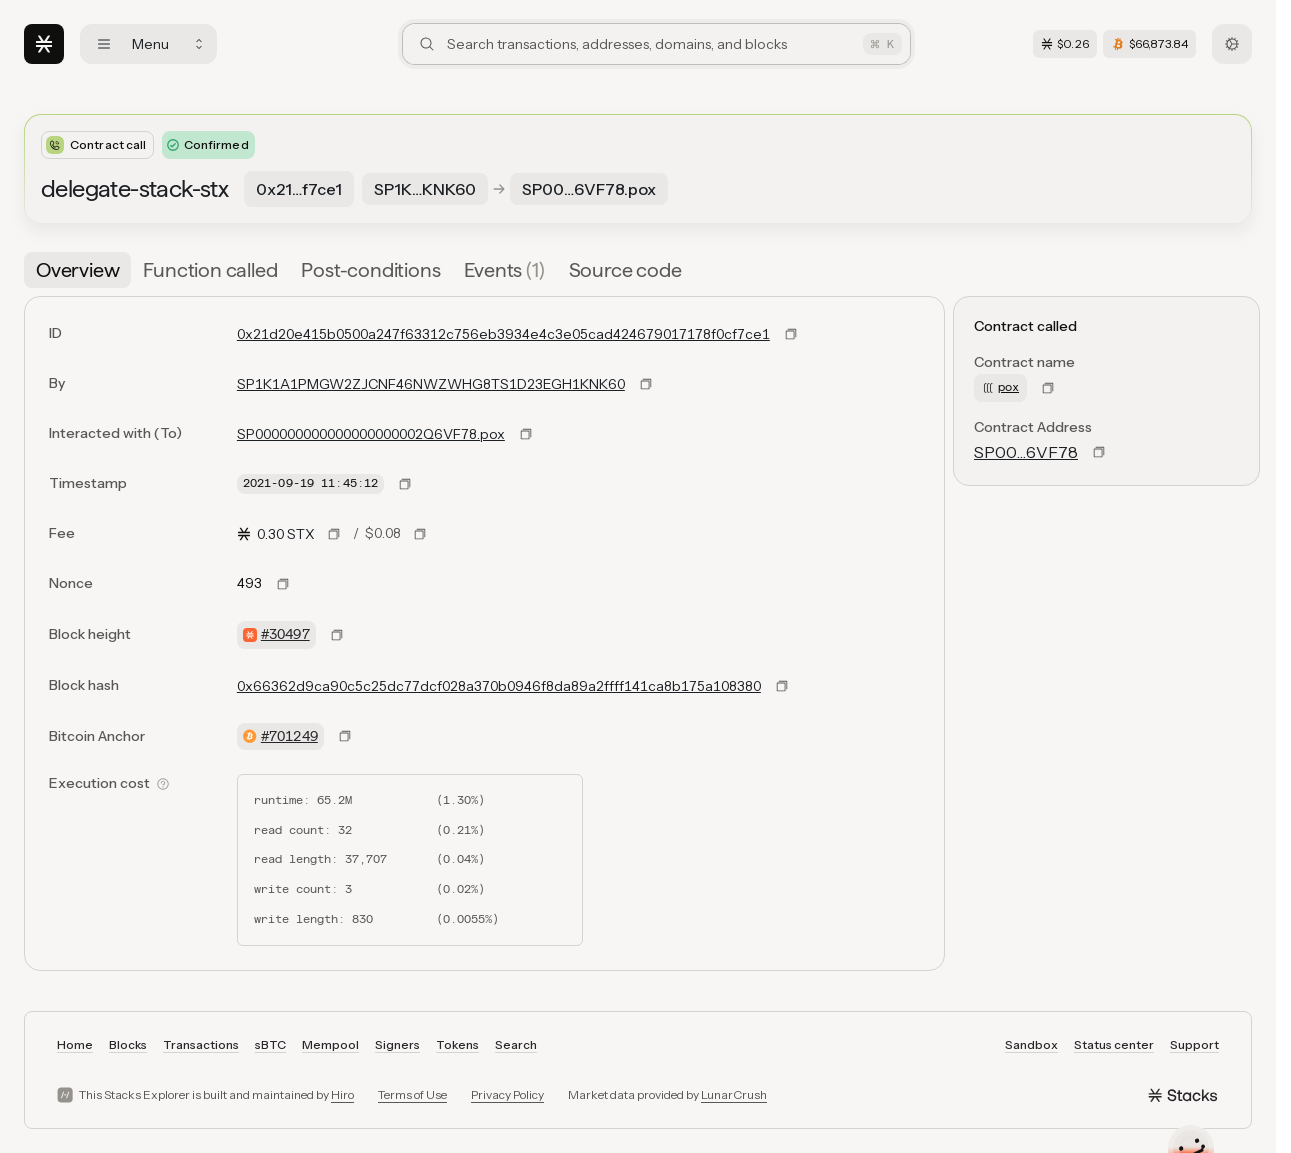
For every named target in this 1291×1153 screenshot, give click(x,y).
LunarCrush (734, 1094)
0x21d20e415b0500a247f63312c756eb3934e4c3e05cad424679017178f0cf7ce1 (503, 334)
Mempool (330, 1044)
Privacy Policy (507, 1094)
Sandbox (1031, 1044)
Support (1194, 1044)
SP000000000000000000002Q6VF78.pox (371, 434)
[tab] (77, 270)
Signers (397, 1044)
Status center (1114, 1044)
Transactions (201, 1044)
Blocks (128, 1044)
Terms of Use (412, 1094)
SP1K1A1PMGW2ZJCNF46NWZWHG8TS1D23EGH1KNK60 (431, 384)
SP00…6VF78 (1026, 452)
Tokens (457, 1044)
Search (516, 1044)
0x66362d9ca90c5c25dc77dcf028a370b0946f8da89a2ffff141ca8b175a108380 (499, 686)
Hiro (342, 1094)
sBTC (270, 1044)
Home (75, 1044)
